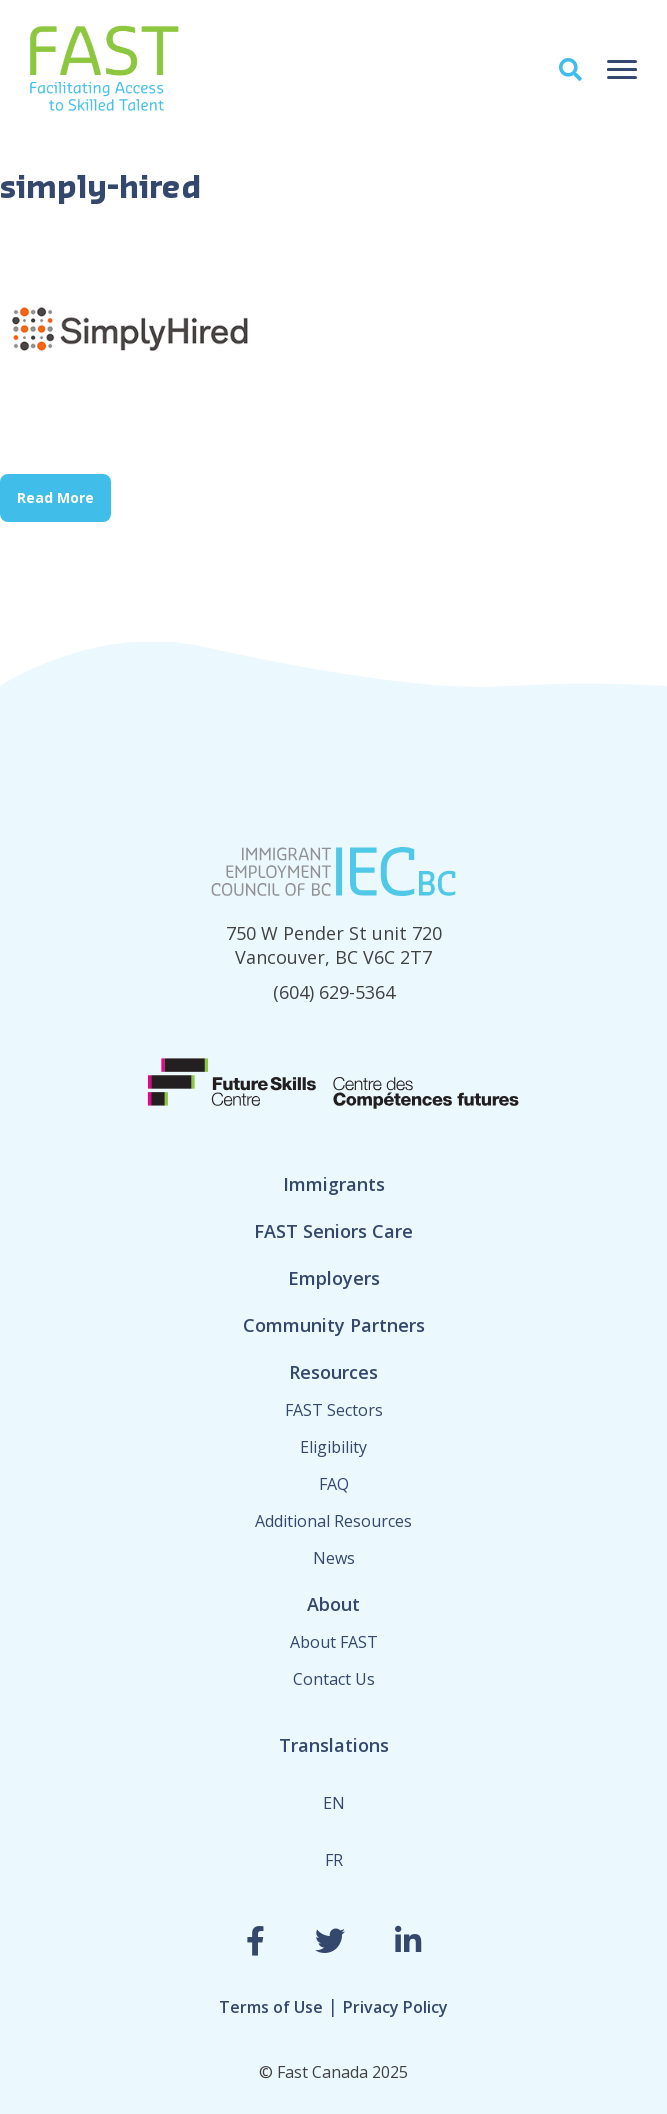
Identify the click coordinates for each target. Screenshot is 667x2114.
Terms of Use (271, 2007)
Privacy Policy (395, 2007)
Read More (55, 497)
